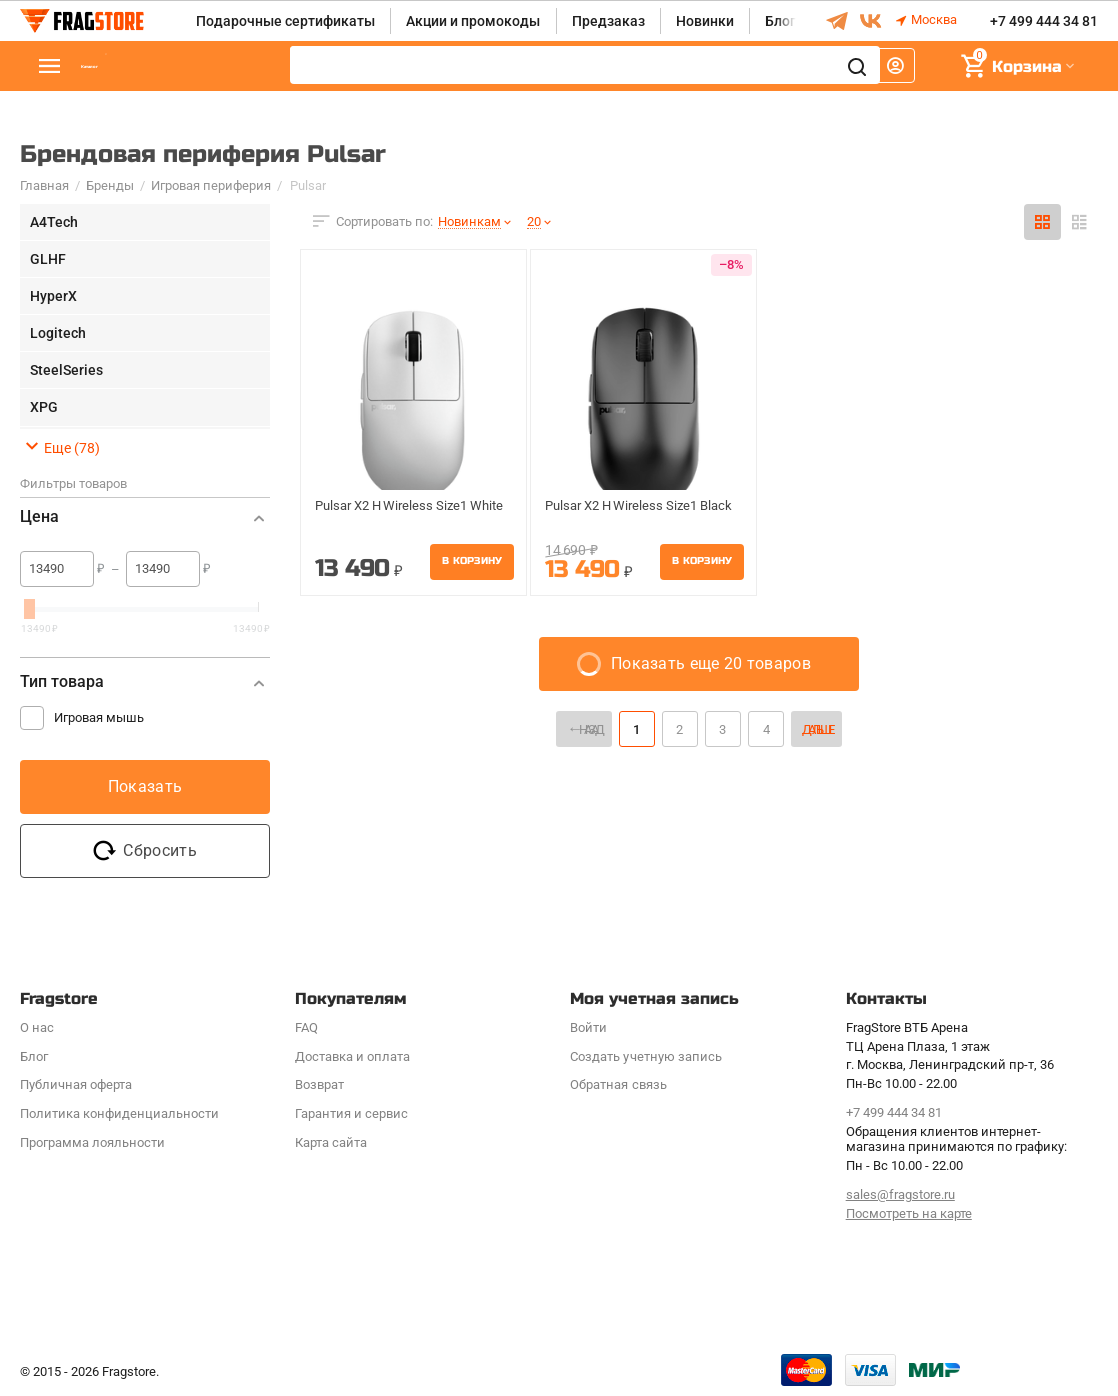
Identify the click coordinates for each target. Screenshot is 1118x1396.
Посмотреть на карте (909, 1213)
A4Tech (54, 222)
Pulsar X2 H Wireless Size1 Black (627, 506)
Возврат (319, 1084)
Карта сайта (331, 1142)
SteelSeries (66, 370)
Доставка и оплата (352, 1056)
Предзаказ (608, 21)
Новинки (705, 21)
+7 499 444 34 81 (1044, 21)
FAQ (306, 1027)
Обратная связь (618, 1084)
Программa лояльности (92, 1142)
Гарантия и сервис (351, 1113)
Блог (780, 21)
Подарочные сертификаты (285, 21)
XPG (44, 407)
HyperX (53, 296)
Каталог (140, 66)
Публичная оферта (76, 1084)
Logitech (58, 333)
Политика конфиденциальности (119, 1113)
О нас (37, 1027)
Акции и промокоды (473, 21)
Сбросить (145, 851)
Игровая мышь (99, 717)
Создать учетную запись (645, 1056)
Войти (588, 1027)
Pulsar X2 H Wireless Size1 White (398, 506)
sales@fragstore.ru (900, 1194)
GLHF (48, 259)
